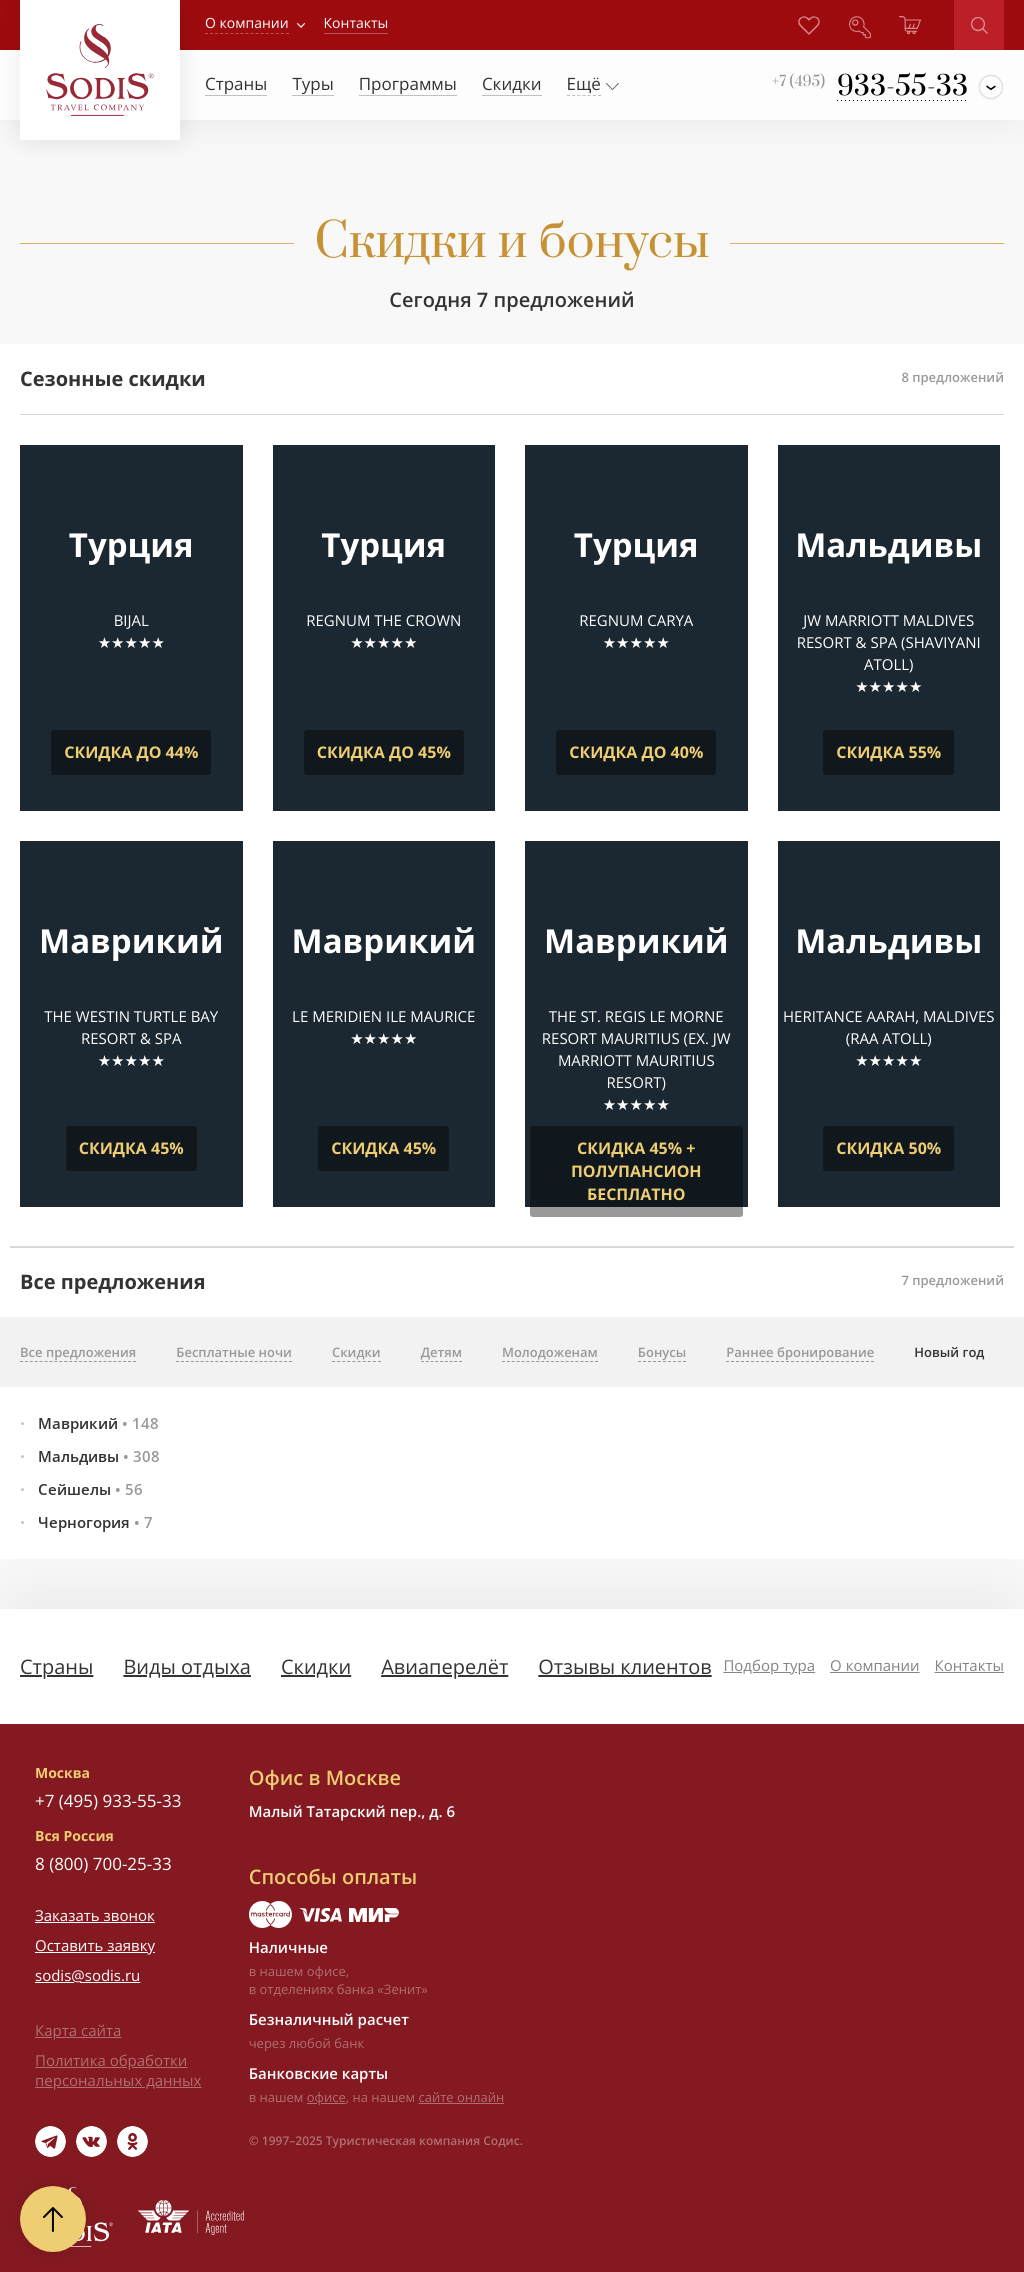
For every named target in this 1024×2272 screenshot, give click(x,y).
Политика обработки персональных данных (118, 2071)
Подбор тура (769, 1666)
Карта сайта (78, 2031)
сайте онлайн (462, 2097)
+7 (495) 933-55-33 (108, 1800)
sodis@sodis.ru (87, 1976)
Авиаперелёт (444, 1666)
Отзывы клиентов (624, 1666)
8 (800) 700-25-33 (103, 1863)
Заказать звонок (95, 1916)
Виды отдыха (187, 1666)
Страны (56, 1666)
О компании (247, 23)
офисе (326, 2097)
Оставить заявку (95, 1946)
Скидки (316, 1666)
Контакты (969, 1666)
